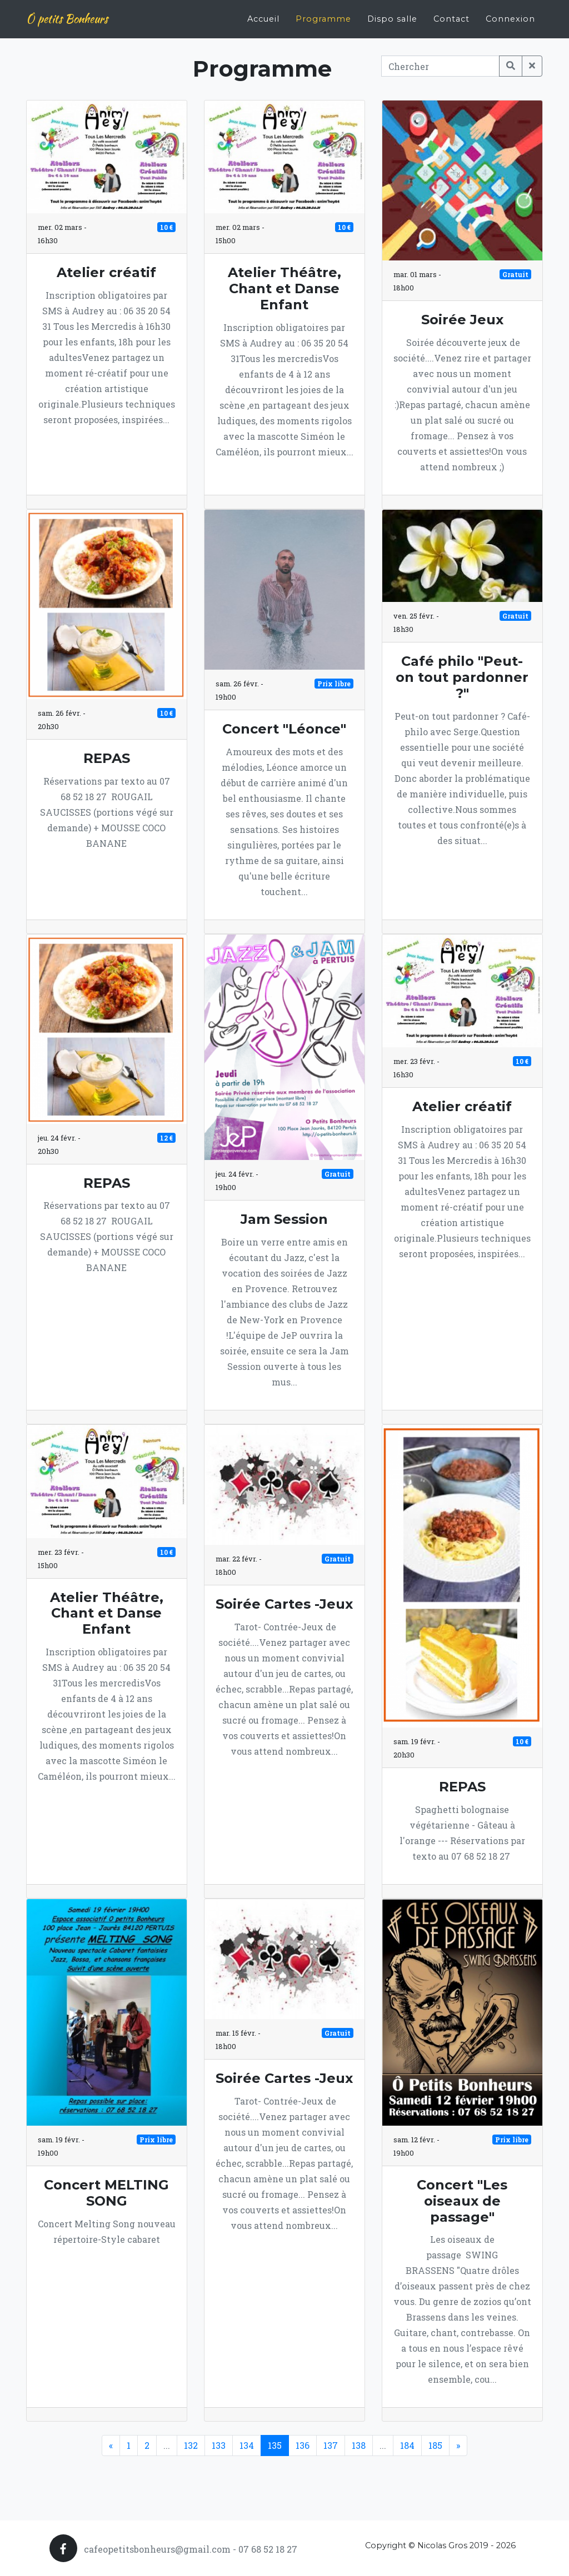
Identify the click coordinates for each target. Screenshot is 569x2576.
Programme (323, 14)
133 (219, 2445)
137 (330, 2445)
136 (303, 2445)
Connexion (510, 14)
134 (246, 2445)
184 (407, 2445)
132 (191, 2445)
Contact (451, 14)
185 (435, 2445)
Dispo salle (392, 14)
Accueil (263, 14)
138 (359, 2445)
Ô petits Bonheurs (67, 15)
